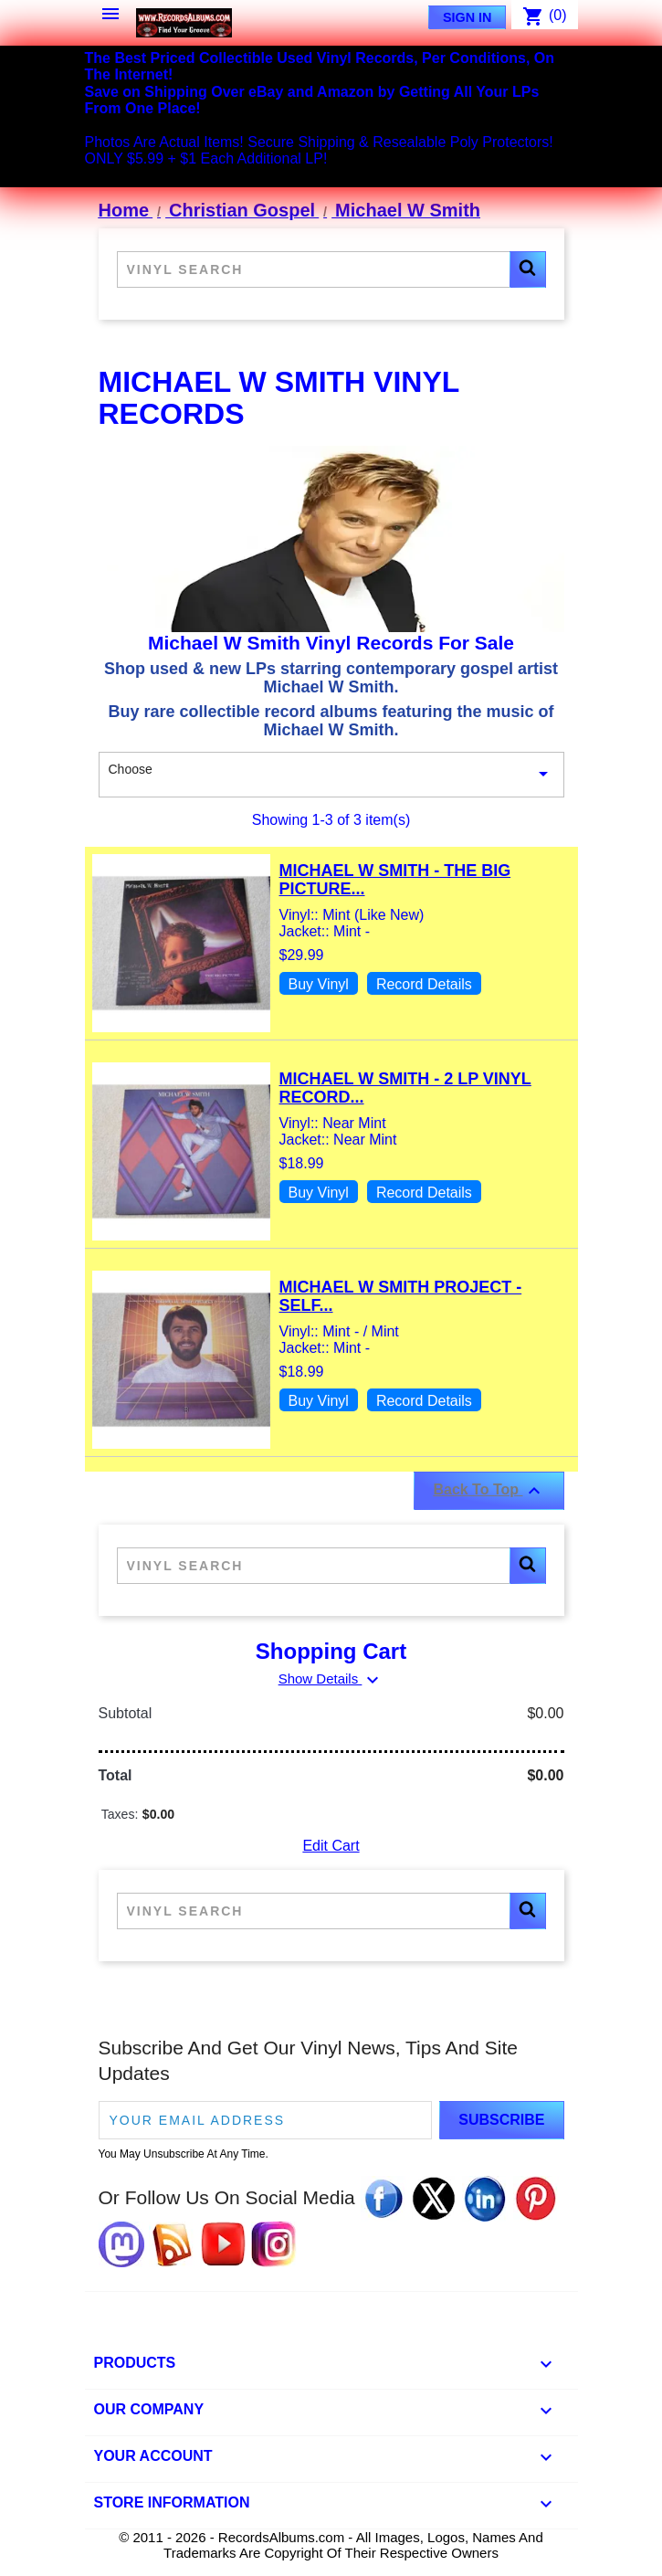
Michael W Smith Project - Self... (400, 1296)
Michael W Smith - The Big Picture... (395, 879)
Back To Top (488, 1491)
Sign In (467, 17)
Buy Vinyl (319, 984)
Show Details (331, 1678)
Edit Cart (330, 1845)
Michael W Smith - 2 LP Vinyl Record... (405, 1088)
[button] (528, 269)
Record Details (424, 984)
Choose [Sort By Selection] (331, 774)
